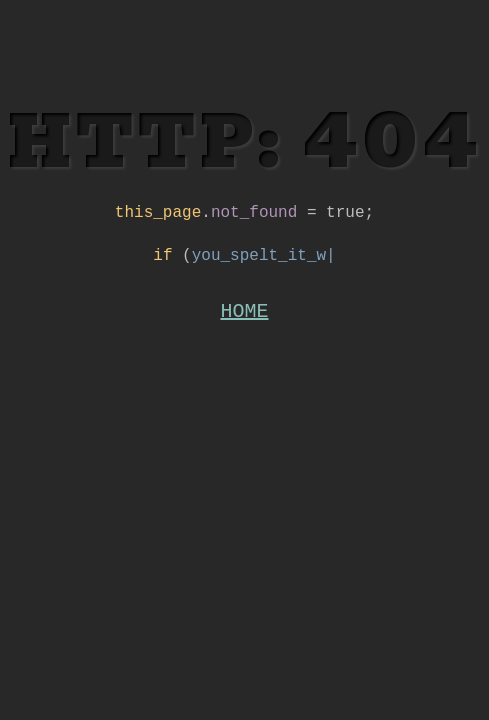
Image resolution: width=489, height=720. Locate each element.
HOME (245, 321)
